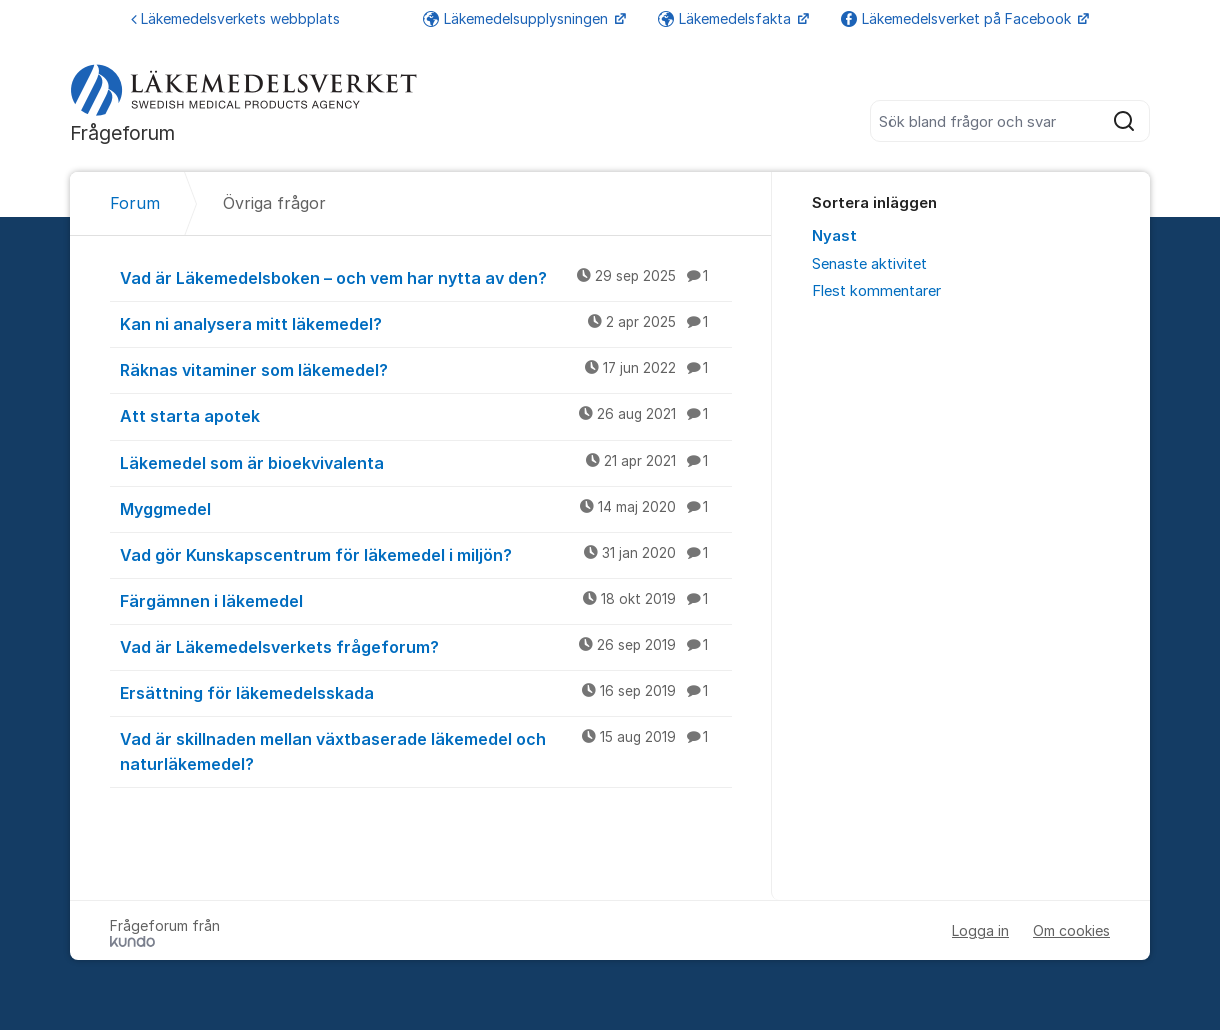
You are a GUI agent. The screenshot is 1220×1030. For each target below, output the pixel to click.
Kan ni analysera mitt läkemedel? (426, 323)
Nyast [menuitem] (834, 236)
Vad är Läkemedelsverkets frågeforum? (426, 646)
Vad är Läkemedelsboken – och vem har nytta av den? (426, 277)
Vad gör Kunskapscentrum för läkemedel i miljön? (426, 554)
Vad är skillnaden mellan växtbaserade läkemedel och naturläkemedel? (426, 750)
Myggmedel (426, 508)
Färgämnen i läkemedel (426, 600)
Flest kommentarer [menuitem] (876, 291)
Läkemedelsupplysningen (517, 18)
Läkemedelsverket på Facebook (958, 18)
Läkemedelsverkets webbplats (235, 18)
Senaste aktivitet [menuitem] (869, 264)
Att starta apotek (426, 415)
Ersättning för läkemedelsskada (426, 692)
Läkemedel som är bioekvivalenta (426, 462)
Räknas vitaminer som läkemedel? (426, 369)
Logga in (980, 930)
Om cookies (1071, 930)
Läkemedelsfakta (726, 18)
